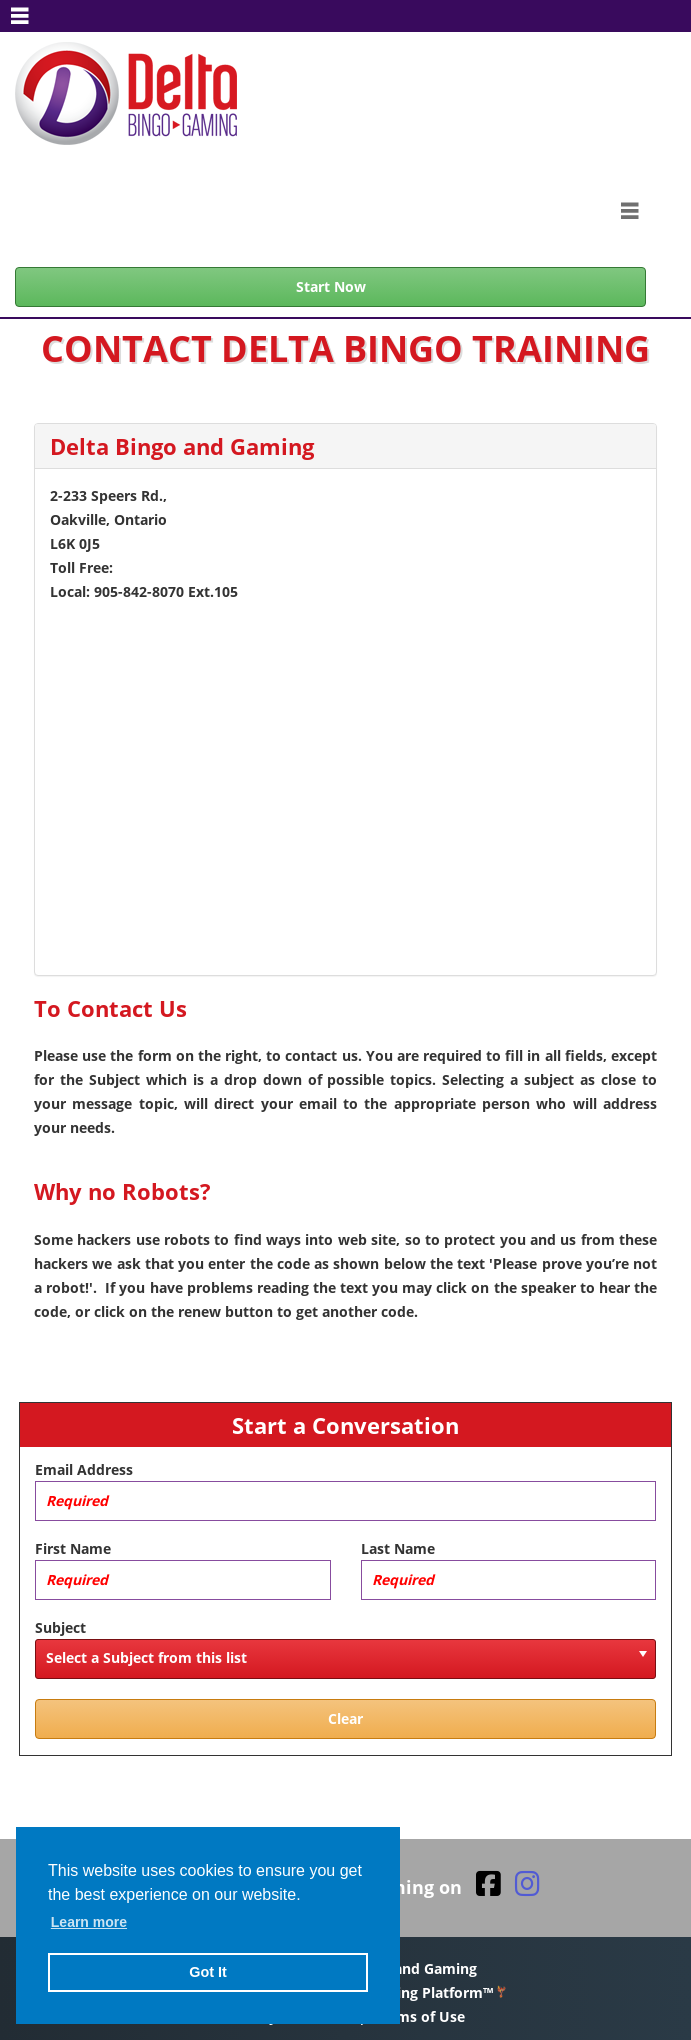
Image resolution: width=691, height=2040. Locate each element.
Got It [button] (208, 1972)
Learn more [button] (89, 1922)
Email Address (84, 1469)
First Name (73, 1548)
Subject (60, 1627)
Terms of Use (419, 2016)
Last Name (398, 1548)
